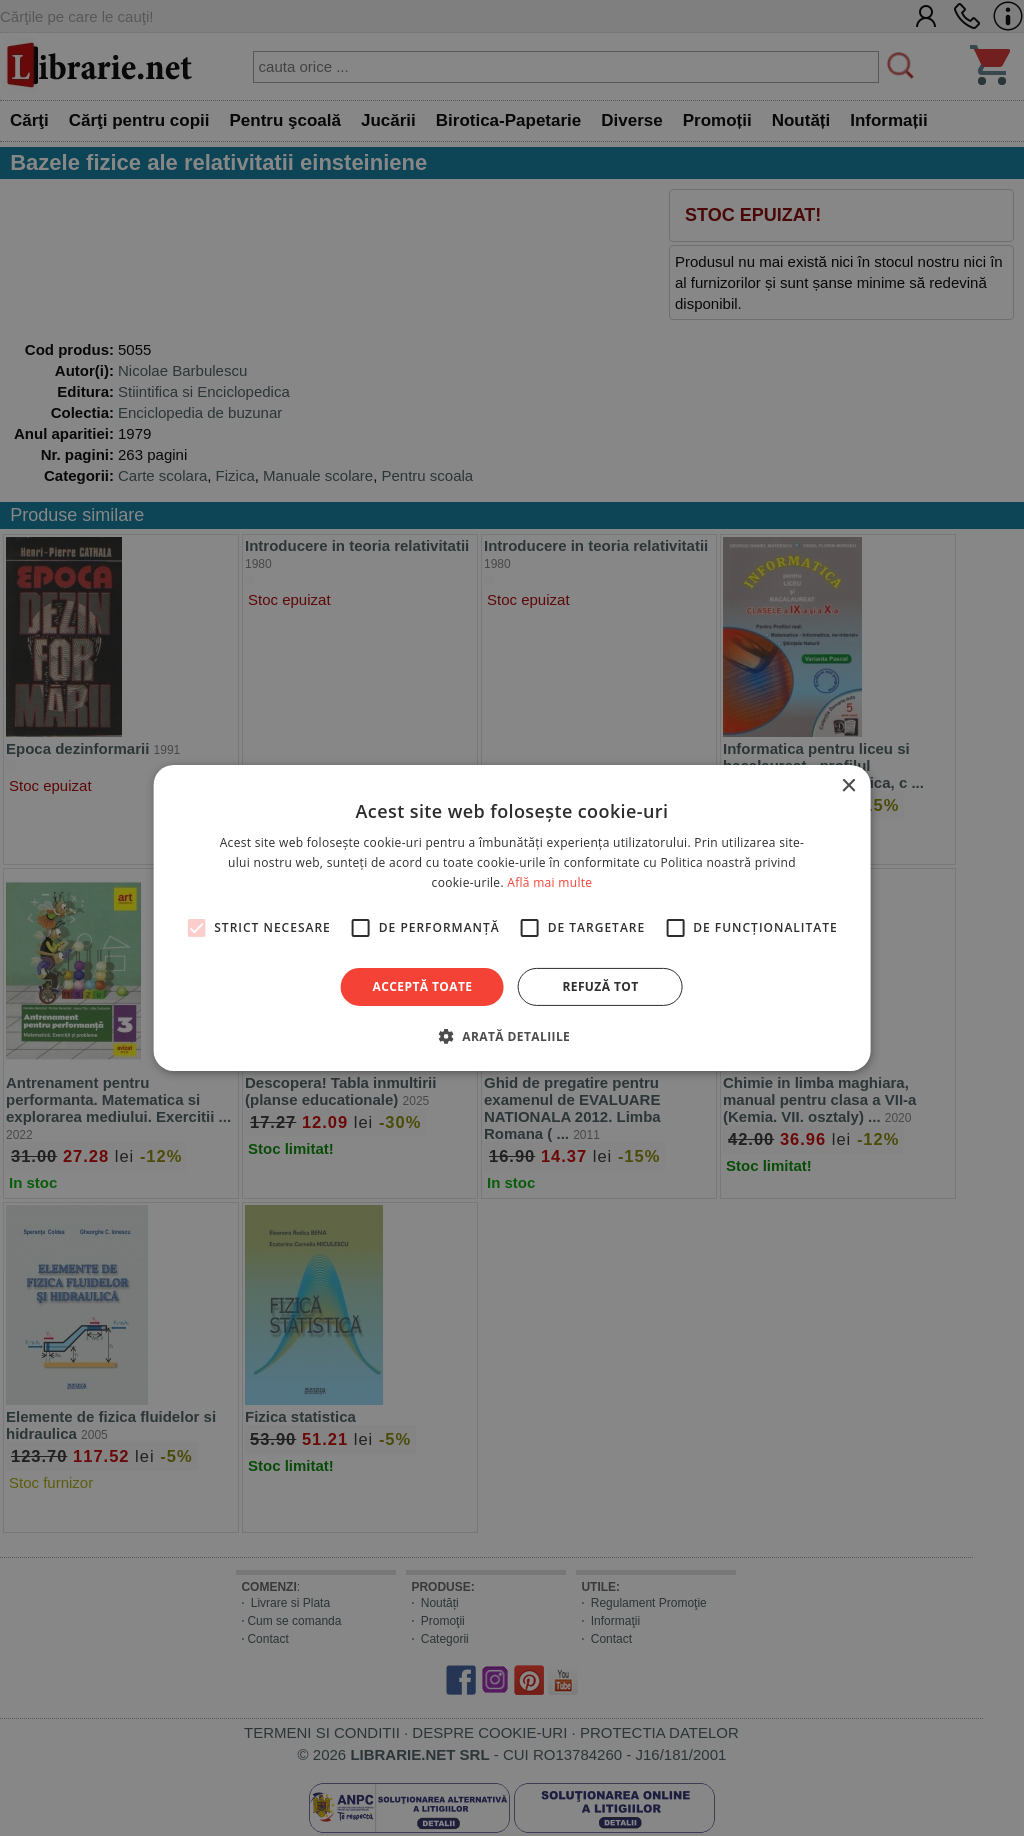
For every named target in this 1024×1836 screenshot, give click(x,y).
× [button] (847, 786)
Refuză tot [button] (600, 986)
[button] (512, 1036)
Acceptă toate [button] (423, 986)
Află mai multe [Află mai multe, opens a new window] (549, 882)
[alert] (512, 918)
